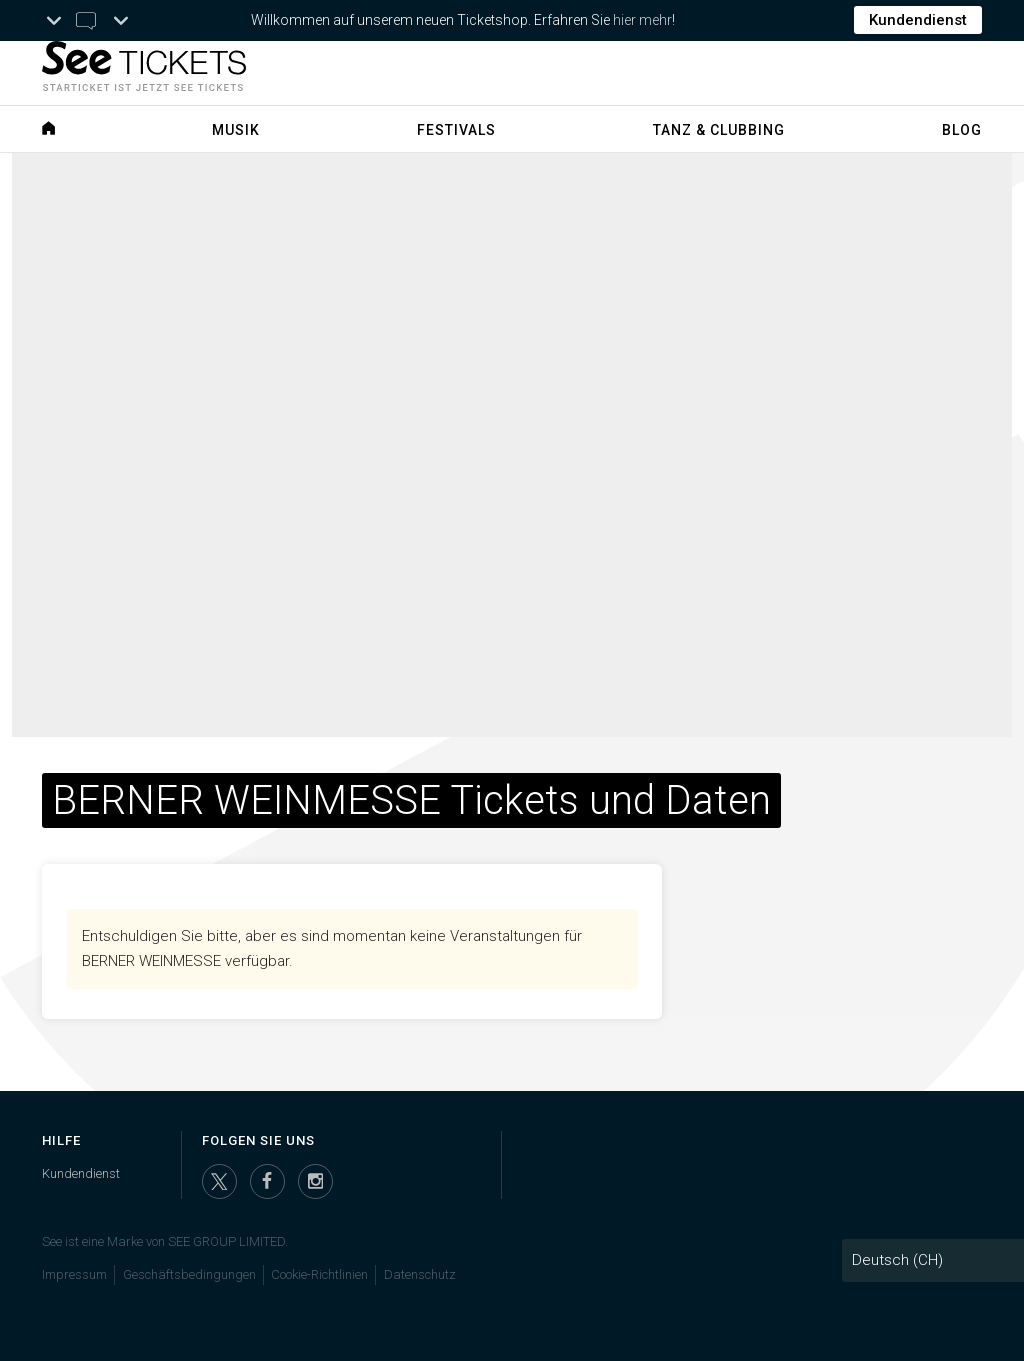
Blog (962, 130)
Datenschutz (420, 1274)
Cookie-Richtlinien (319, 1274)
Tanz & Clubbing (719, 130)
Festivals (456, 130)
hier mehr (642, 20)
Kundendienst (918, 20)
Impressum (74, 1274)
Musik (236, 130)
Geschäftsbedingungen (189, 1274)
